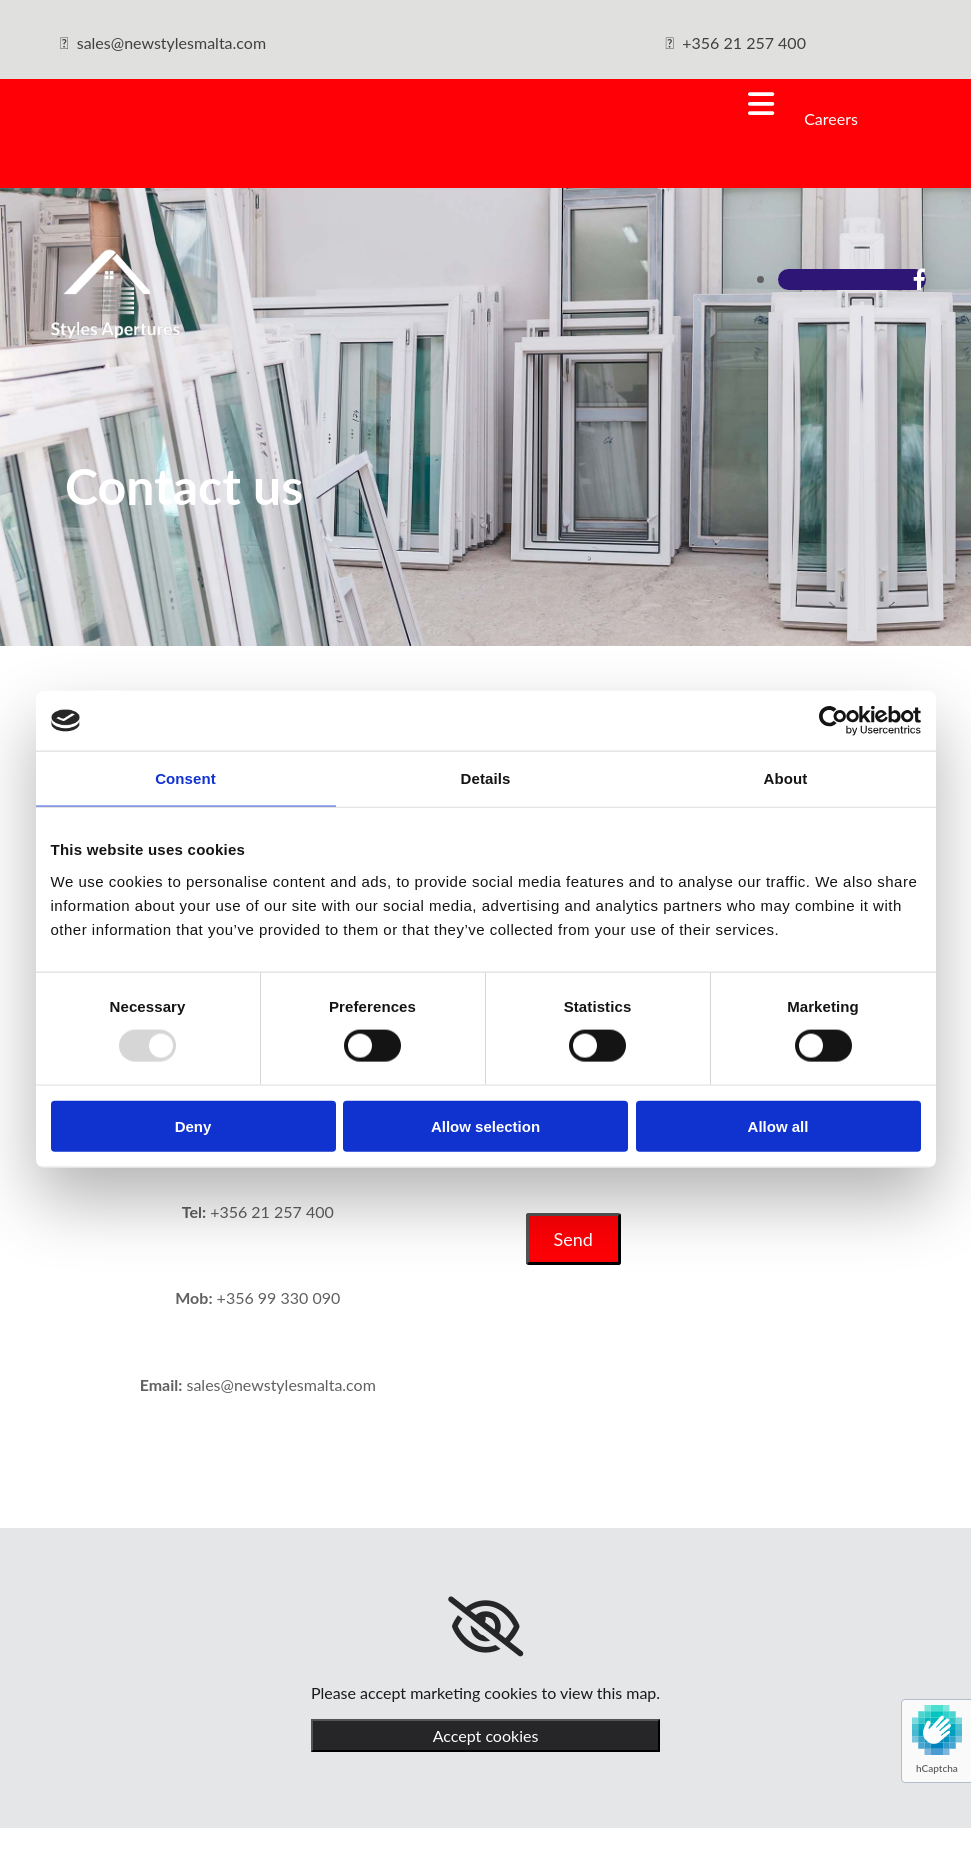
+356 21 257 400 (744, 42)
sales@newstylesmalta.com (171, 42)
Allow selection (485, 1125)
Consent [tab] (185, 778)
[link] (485, 1627)
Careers (831, 118)
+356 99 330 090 (279, 1297)
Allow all (778, 1125)
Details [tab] (486, 778)
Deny (193, 1125)
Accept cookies (486, 1735)
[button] (409, 104)
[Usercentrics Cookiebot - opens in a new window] (833, 721)
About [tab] (786, 778)
